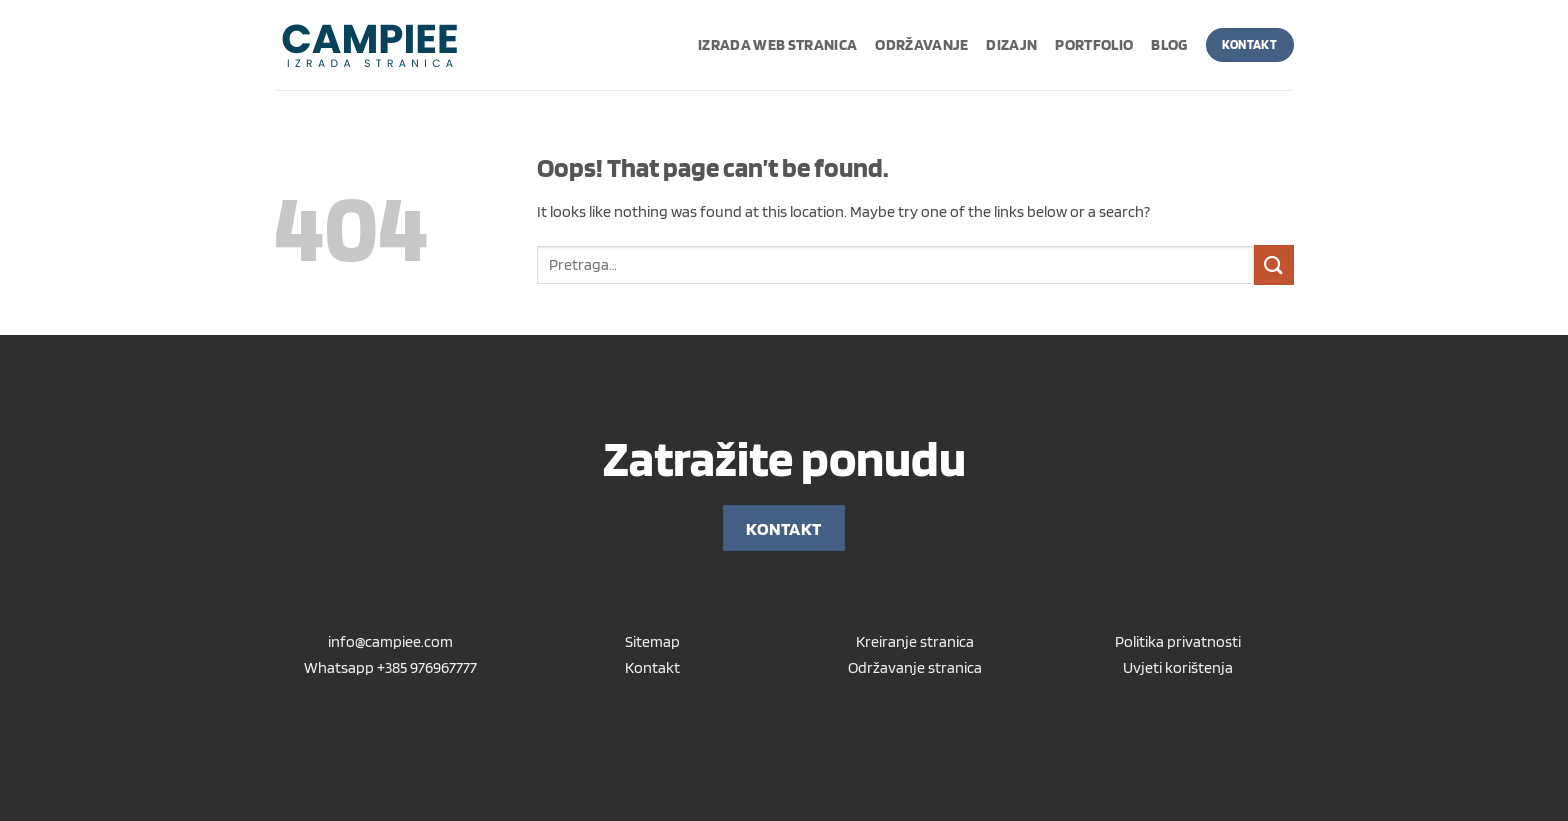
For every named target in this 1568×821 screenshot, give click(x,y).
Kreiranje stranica (915, 641)
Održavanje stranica (915, 667)
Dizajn (1011, 44)
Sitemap (652, 641)
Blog (1169, 44)
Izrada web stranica (777, 44)
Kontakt (652, 667)
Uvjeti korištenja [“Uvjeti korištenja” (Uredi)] (1178, 667)
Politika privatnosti (1178, 641)
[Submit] (1274, 264)
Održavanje (921, 44)
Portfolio (1094, 44)
